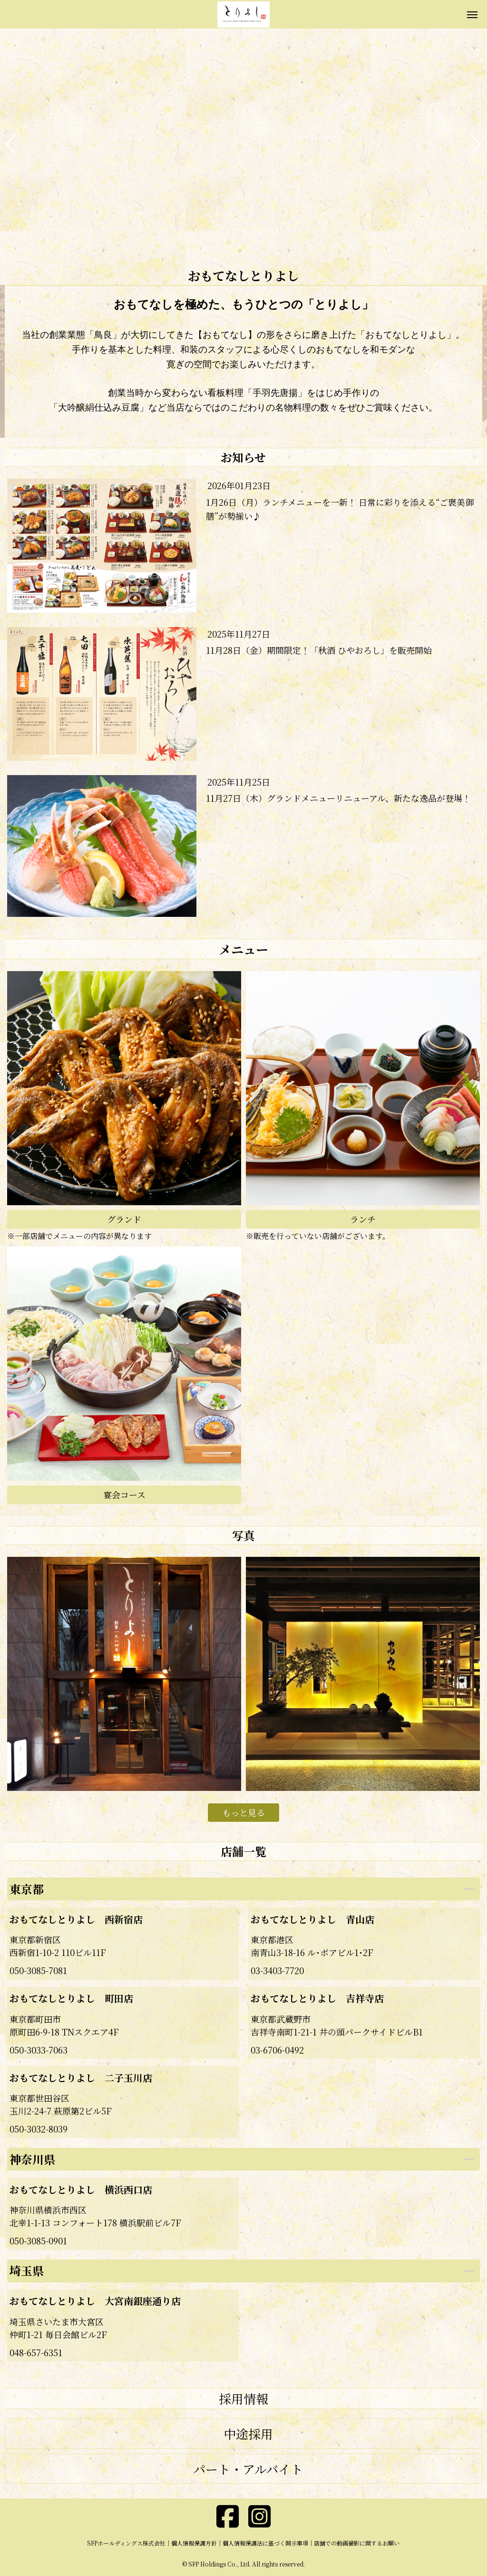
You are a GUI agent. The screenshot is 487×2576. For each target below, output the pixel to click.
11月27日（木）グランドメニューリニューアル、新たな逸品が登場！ (338, 798)
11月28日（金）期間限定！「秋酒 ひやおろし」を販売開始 (319, 650)
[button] (11, 144)
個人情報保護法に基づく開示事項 (265, 2543)
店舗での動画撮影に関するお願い (356, 2543)
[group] (243, 145)
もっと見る (243, 1812)
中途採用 (248, 2433)
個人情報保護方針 (194, 2543)
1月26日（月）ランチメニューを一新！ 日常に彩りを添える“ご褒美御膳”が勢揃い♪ (340, 509)
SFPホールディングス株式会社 (126, 2543)
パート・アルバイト (248, 2469)
